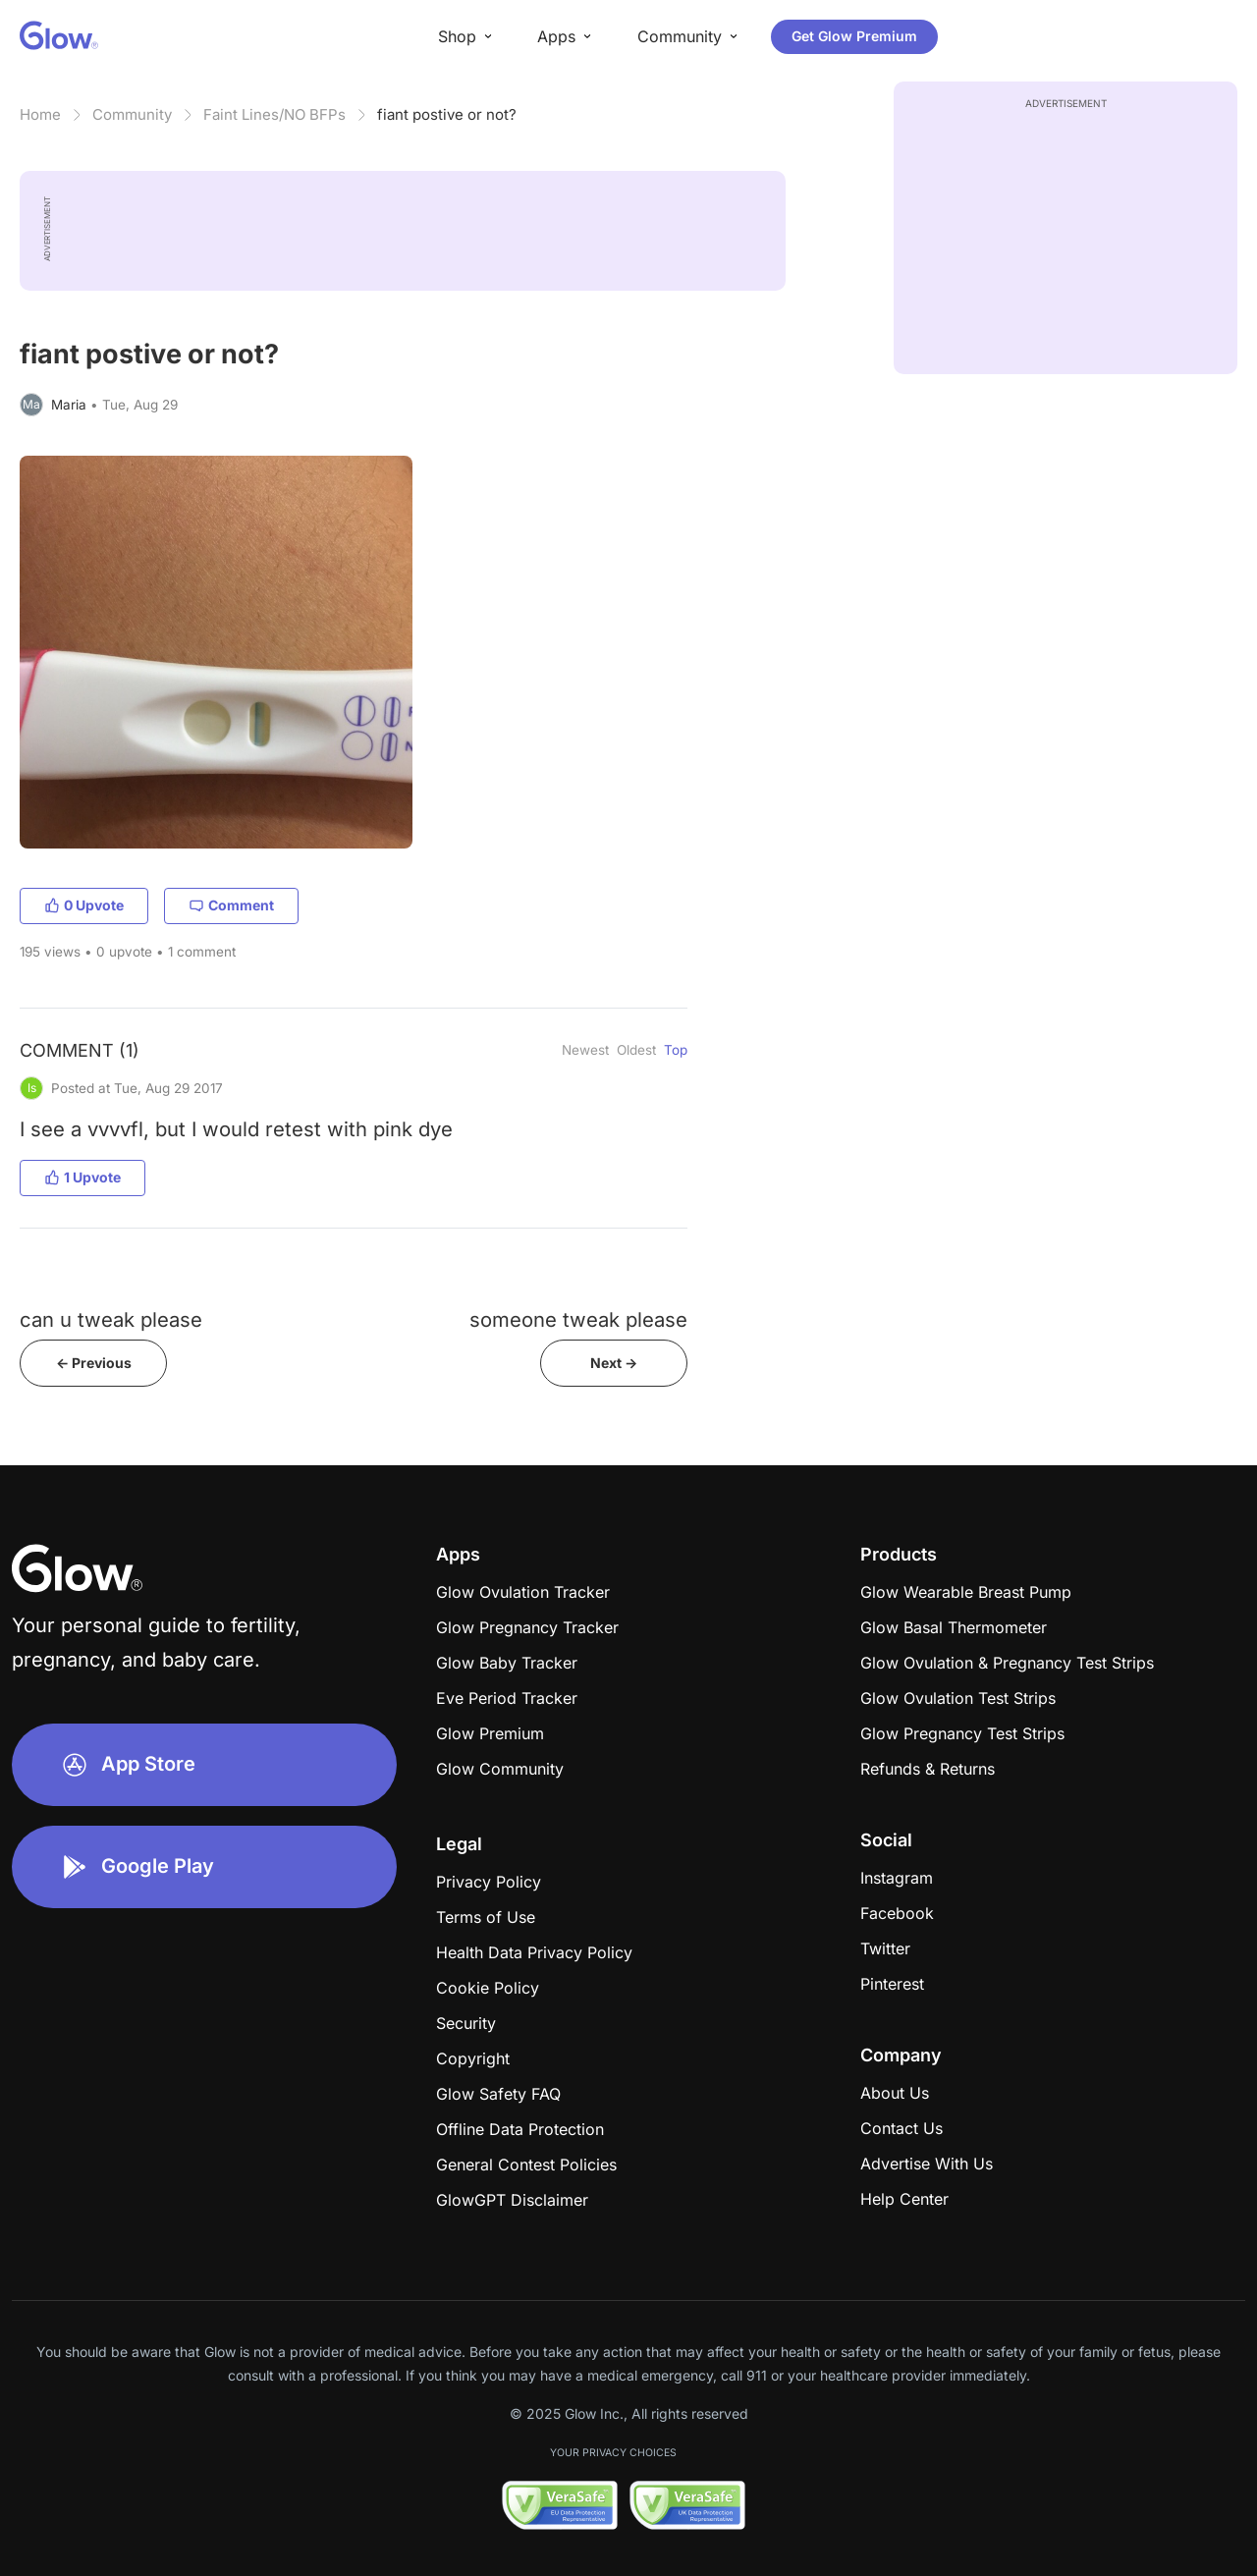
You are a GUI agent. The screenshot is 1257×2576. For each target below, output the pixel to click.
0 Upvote (84, 905)
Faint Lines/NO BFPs (274, 114)
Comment (231, 905)
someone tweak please (578, 1319)
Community (132, 114)
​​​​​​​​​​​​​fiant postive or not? (447, 114)
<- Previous (94, 1362)
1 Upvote (82, 1177)
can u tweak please (111, 1319)
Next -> (613, 1362)
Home (40, 114)
